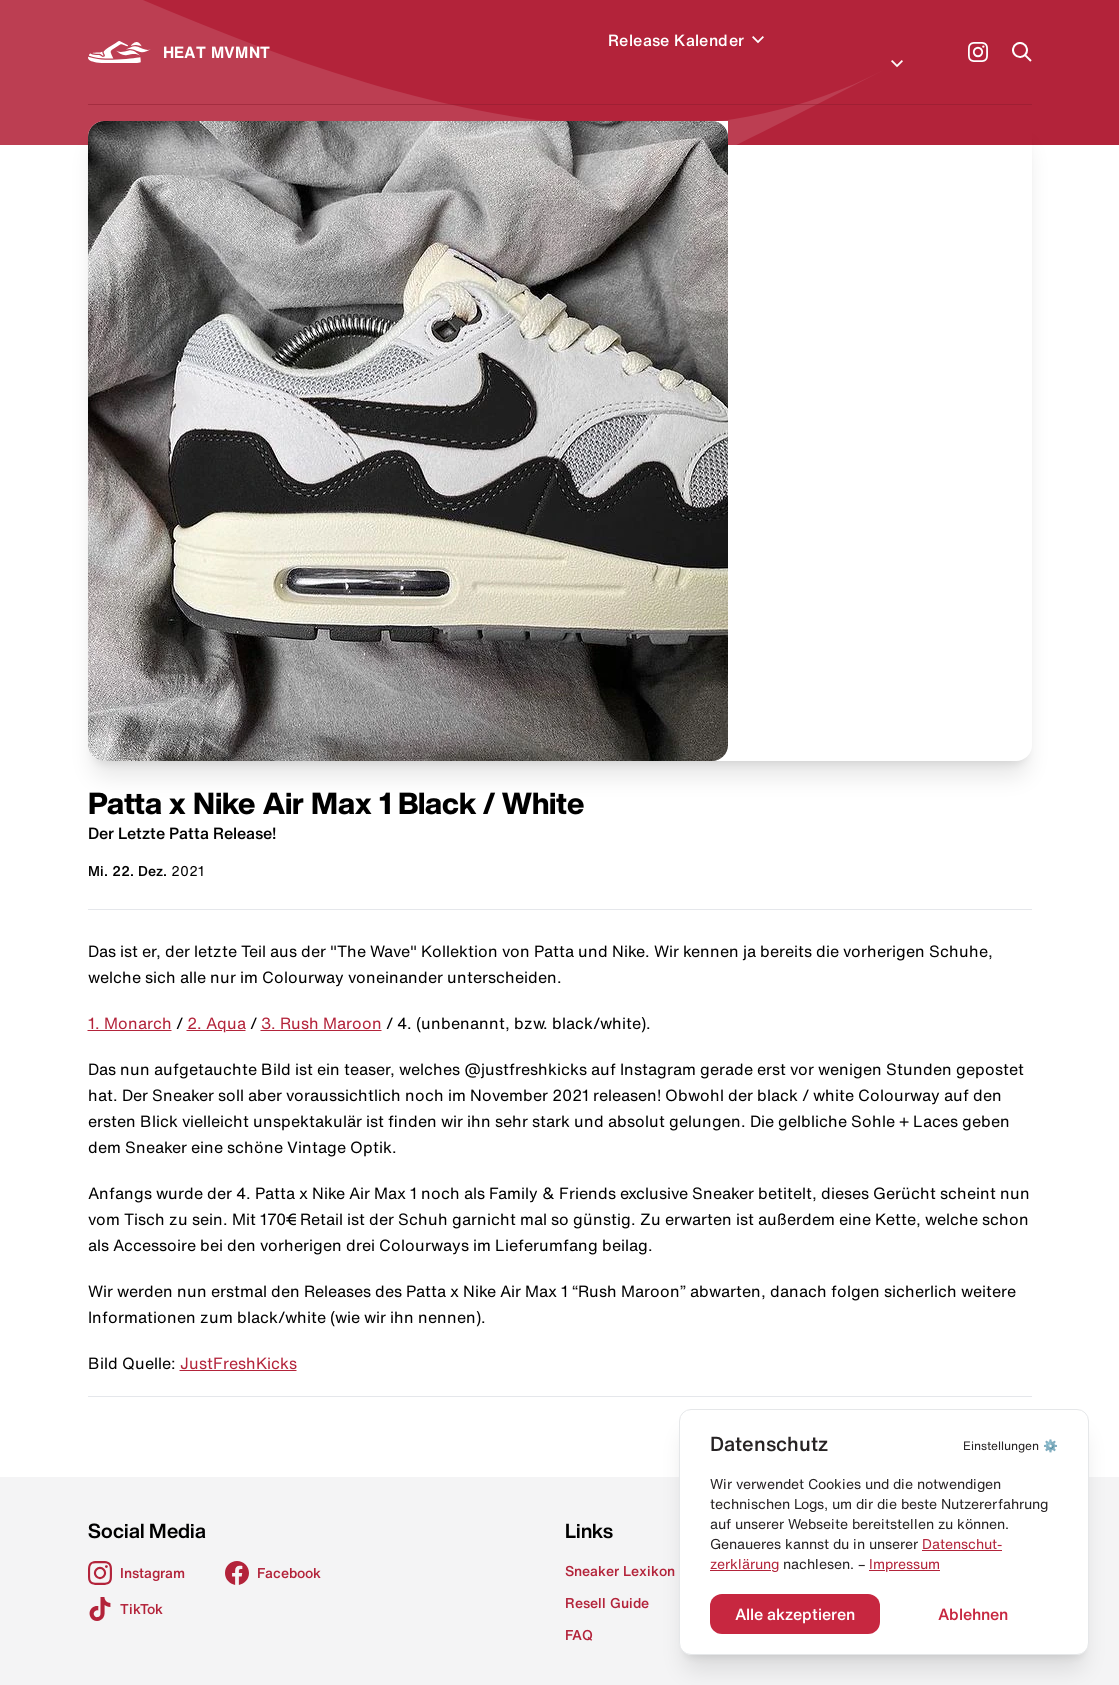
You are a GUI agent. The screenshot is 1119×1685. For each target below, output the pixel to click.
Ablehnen (973, 1614)
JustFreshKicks (238, 1339)
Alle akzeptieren (795, 1614)
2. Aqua (216, 999)
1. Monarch (130, 999)
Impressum (904, 1564)
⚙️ (1010, 1445)
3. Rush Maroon (321, 999)
